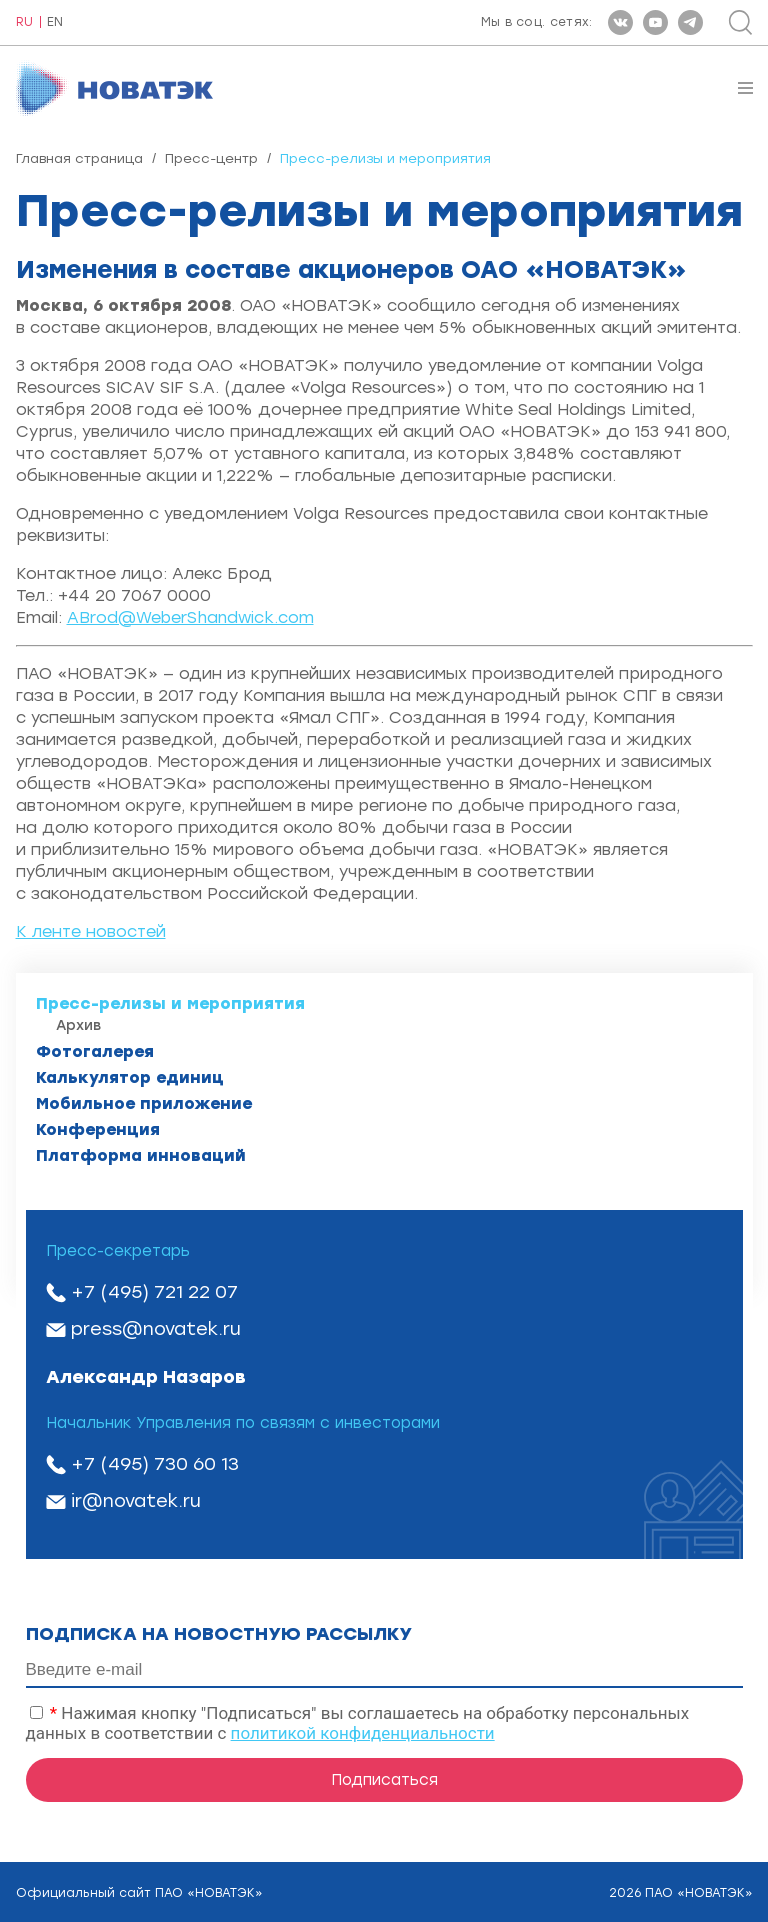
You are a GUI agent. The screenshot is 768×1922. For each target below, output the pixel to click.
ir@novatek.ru (136, 1501)
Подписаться (384, 1780)
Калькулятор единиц (130, 1077)
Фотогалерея (95, 1051)
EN (55, 22)
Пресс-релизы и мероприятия (170, 1003)
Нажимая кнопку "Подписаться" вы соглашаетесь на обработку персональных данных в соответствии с (358, 1723)
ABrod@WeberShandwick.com (190, 617)
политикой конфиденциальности (363, 1733)
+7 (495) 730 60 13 (155, 1464)
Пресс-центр (211, 158)
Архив (78, 1025)
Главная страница (79, 158)
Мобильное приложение (144, 1103)
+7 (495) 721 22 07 (154, 1292)
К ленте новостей (91, 931)
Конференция (98, 1129)
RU (24, 22)
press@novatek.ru (156, 1329)
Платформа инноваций (141, 1155)
